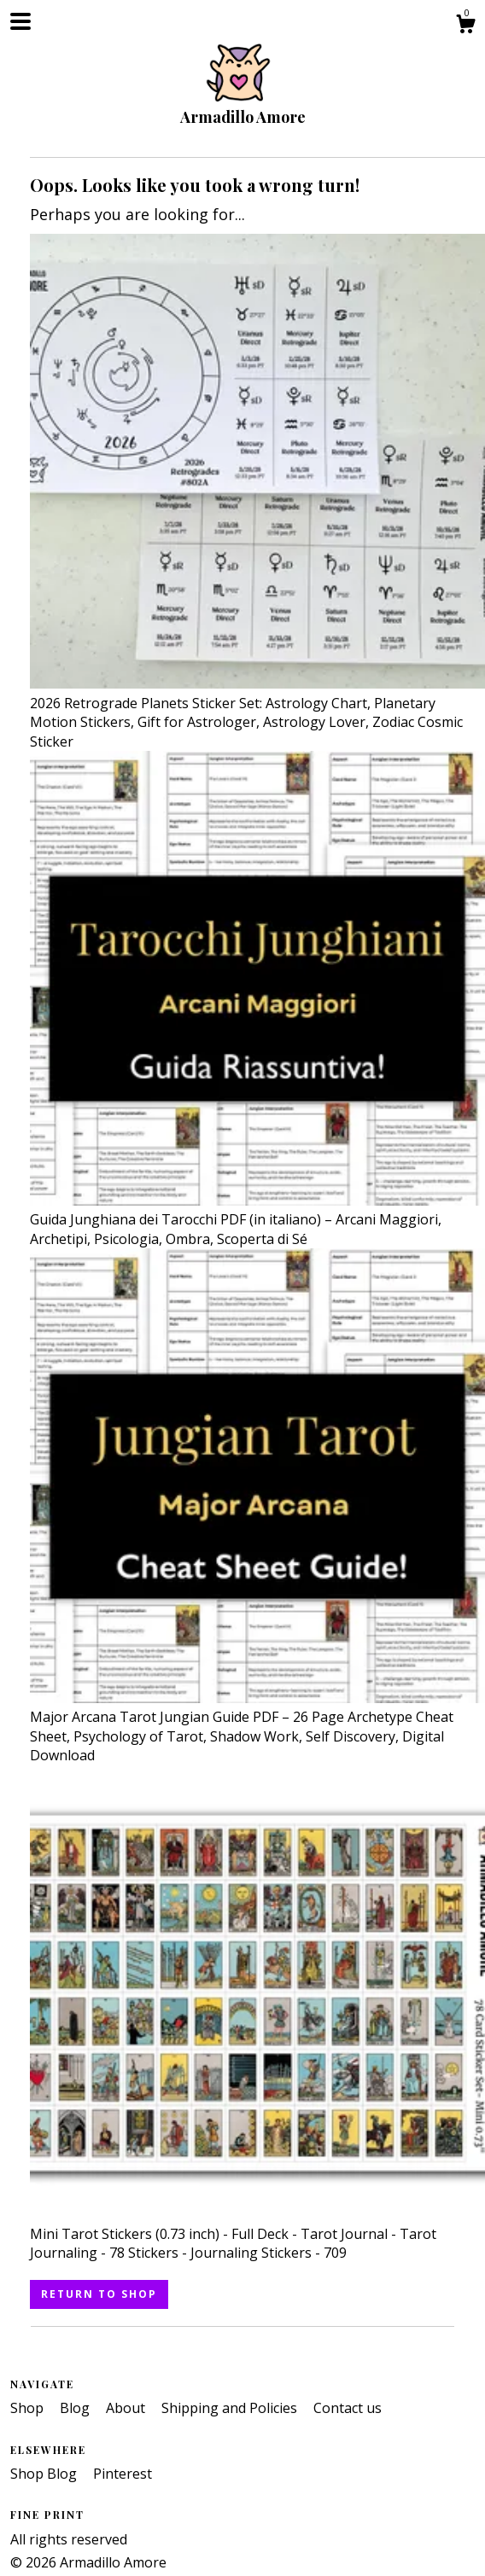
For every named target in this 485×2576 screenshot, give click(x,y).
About (127, 2408)
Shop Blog (45, 2473)
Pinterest (122, 2473)
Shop (28, 2408)
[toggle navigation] (20, 21)
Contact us (347, 2408)
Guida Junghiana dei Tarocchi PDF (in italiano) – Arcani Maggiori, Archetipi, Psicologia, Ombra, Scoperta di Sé (257, 1219)
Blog (76, 2408)
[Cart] (465, 26)
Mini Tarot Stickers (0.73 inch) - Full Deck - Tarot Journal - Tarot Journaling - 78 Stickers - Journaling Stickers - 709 (257, 2234)
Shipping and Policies (231, 2408)
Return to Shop (99, 2294)
